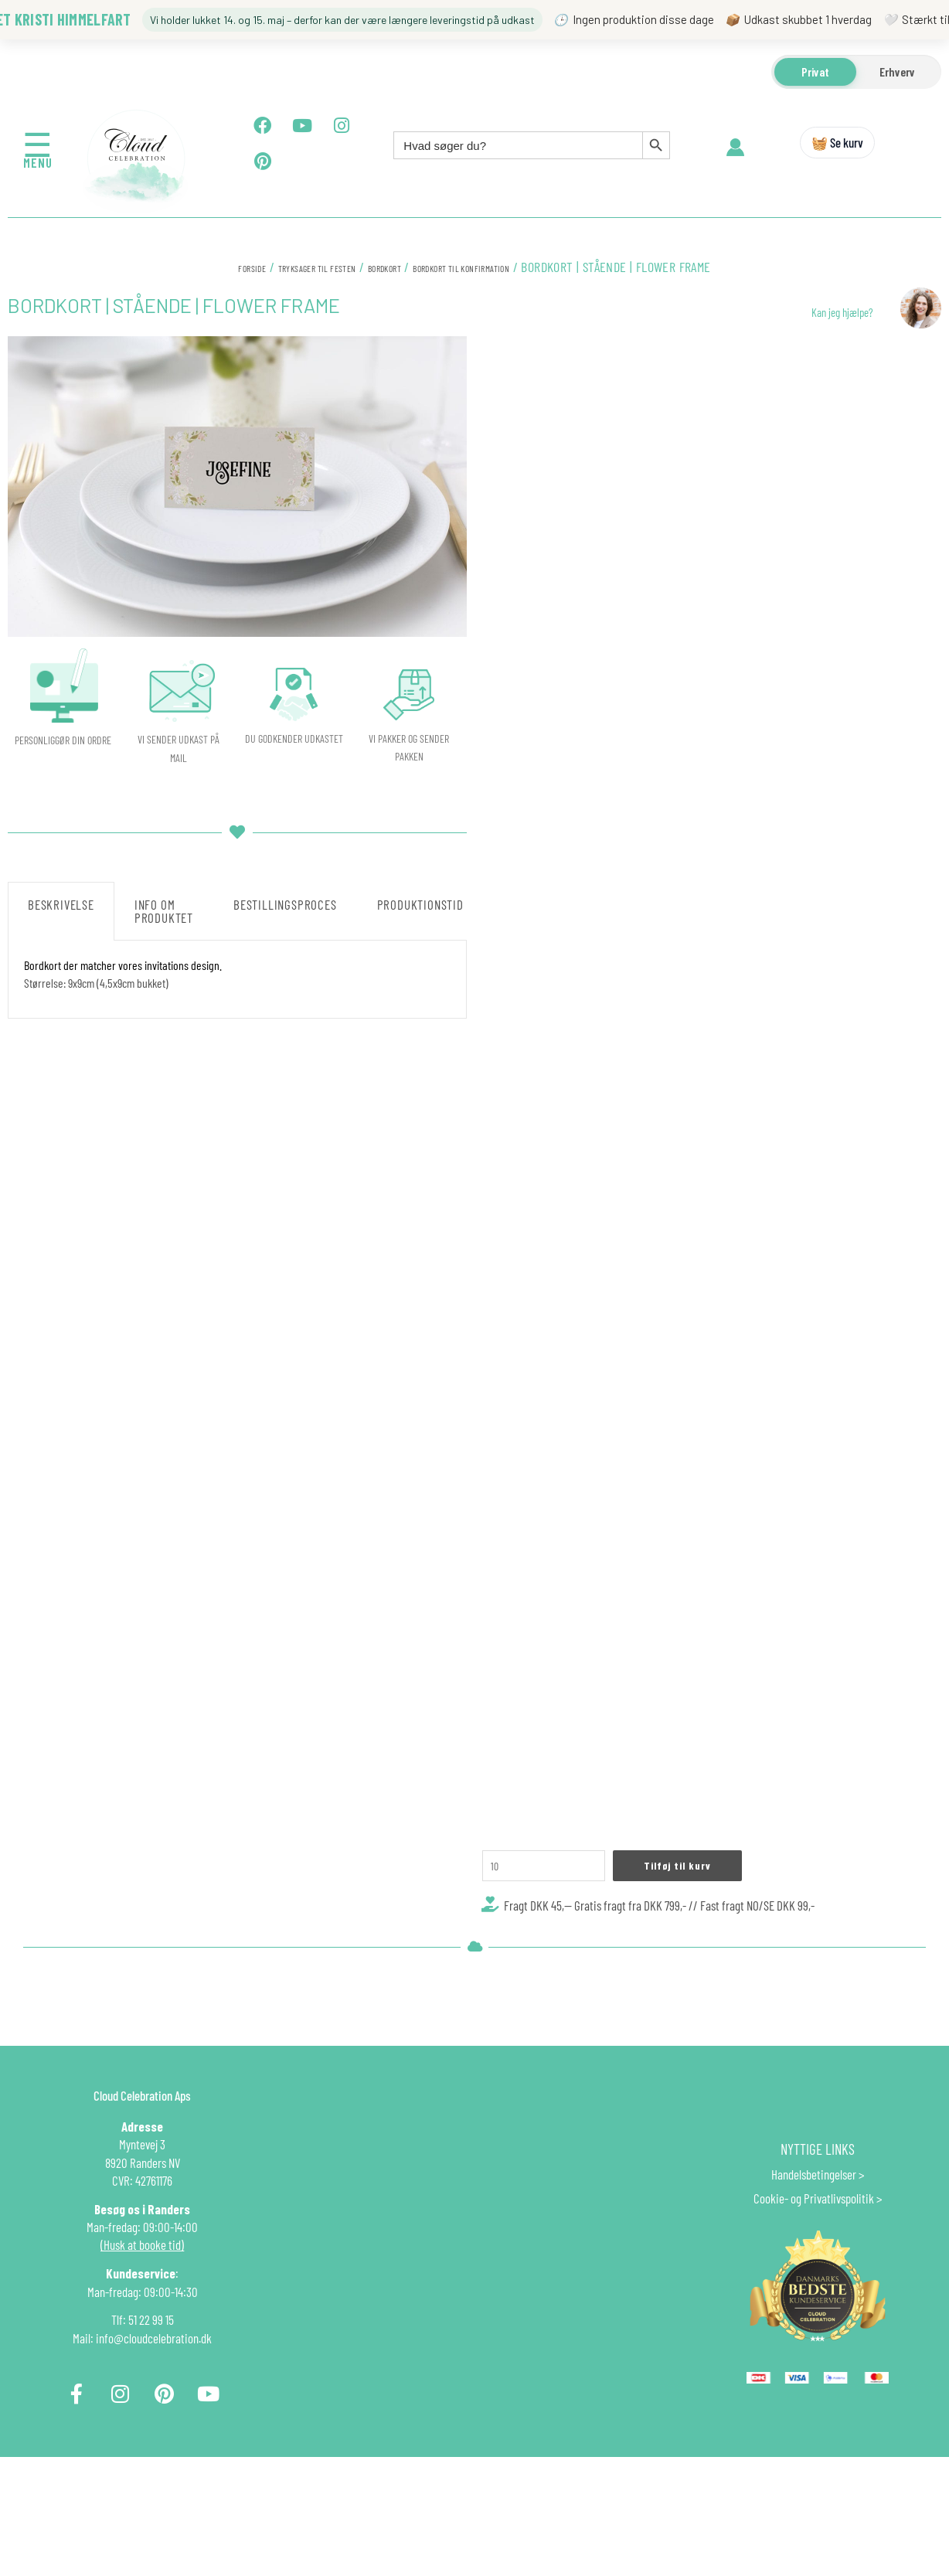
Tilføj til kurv (704, 1902)
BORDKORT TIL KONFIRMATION (496, 266)
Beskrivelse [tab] (61, 904)
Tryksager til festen (290, 266)
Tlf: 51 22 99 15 (142, 2362)
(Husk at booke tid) (142, 2287)
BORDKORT (386, 266)
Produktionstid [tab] (420, 904)
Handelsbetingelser (813, 2217)
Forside (198, 266)
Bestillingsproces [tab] (285, 904)
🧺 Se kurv (837, 142)
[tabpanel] (237, 979)
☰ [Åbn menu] (37, 143)
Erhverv (897, 71)
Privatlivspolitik (839, 2241)
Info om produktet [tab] (163, 911)
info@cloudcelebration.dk (154, 2381)
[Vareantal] (555, 1902)
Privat (815, 71)
